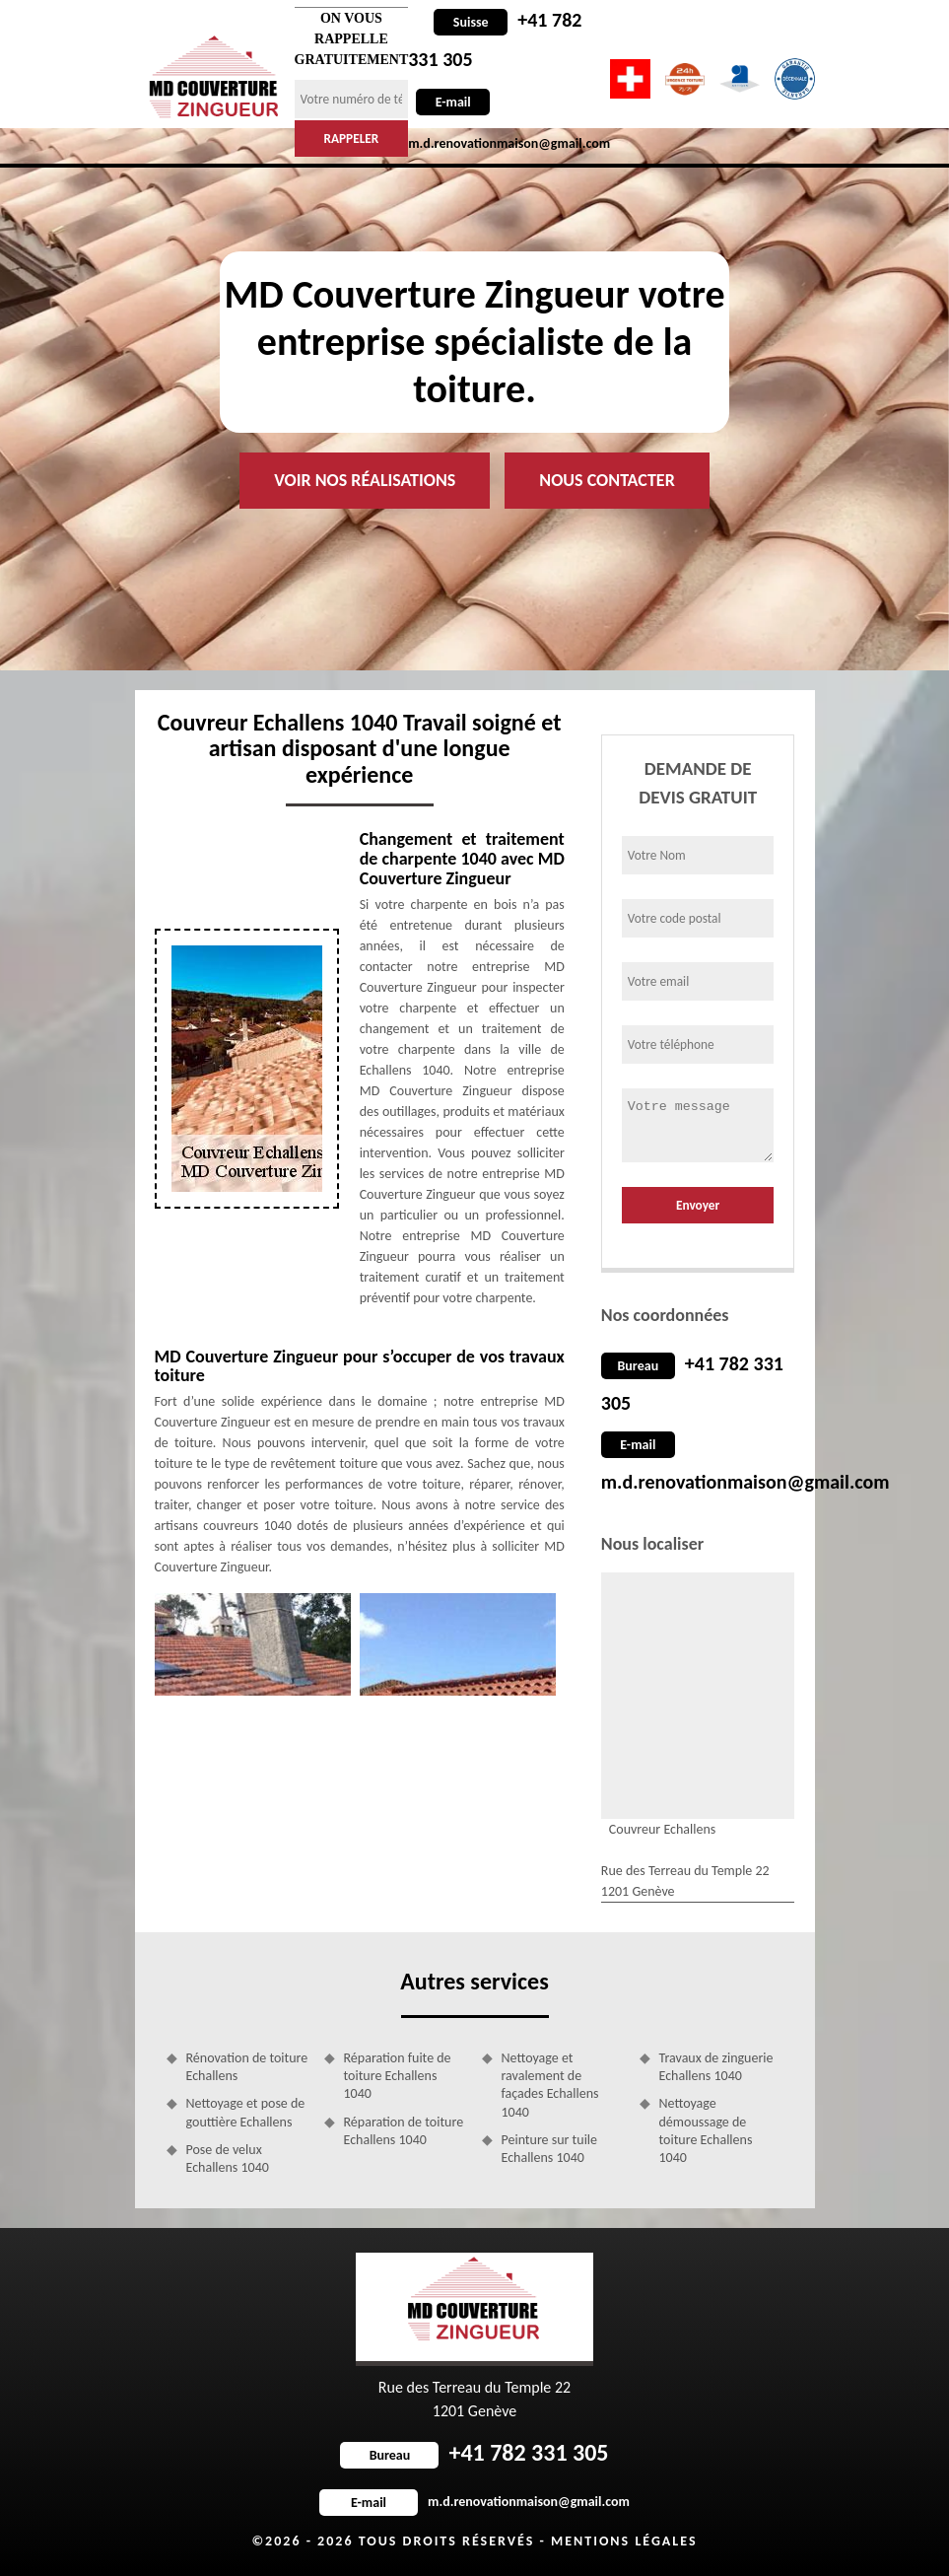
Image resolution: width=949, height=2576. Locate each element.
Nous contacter (606, 480)
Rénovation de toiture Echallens (247, 2067)
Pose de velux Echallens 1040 (227, 2158)
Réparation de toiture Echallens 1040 (404, 2131)
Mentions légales (624, 2541)
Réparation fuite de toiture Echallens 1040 (397, 2076)
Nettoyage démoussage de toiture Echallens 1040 (706, 2130)
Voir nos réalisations (364, 480)
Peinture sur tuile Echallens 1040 (550, 2148)
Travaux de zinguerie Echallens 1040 (716, 2067)
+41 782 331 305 (474, 2452)
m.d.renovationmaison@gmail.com (745, 1482)
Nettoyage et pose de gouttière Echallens (245, 2112)
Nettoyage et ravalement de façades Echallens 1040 (550, 2085)
